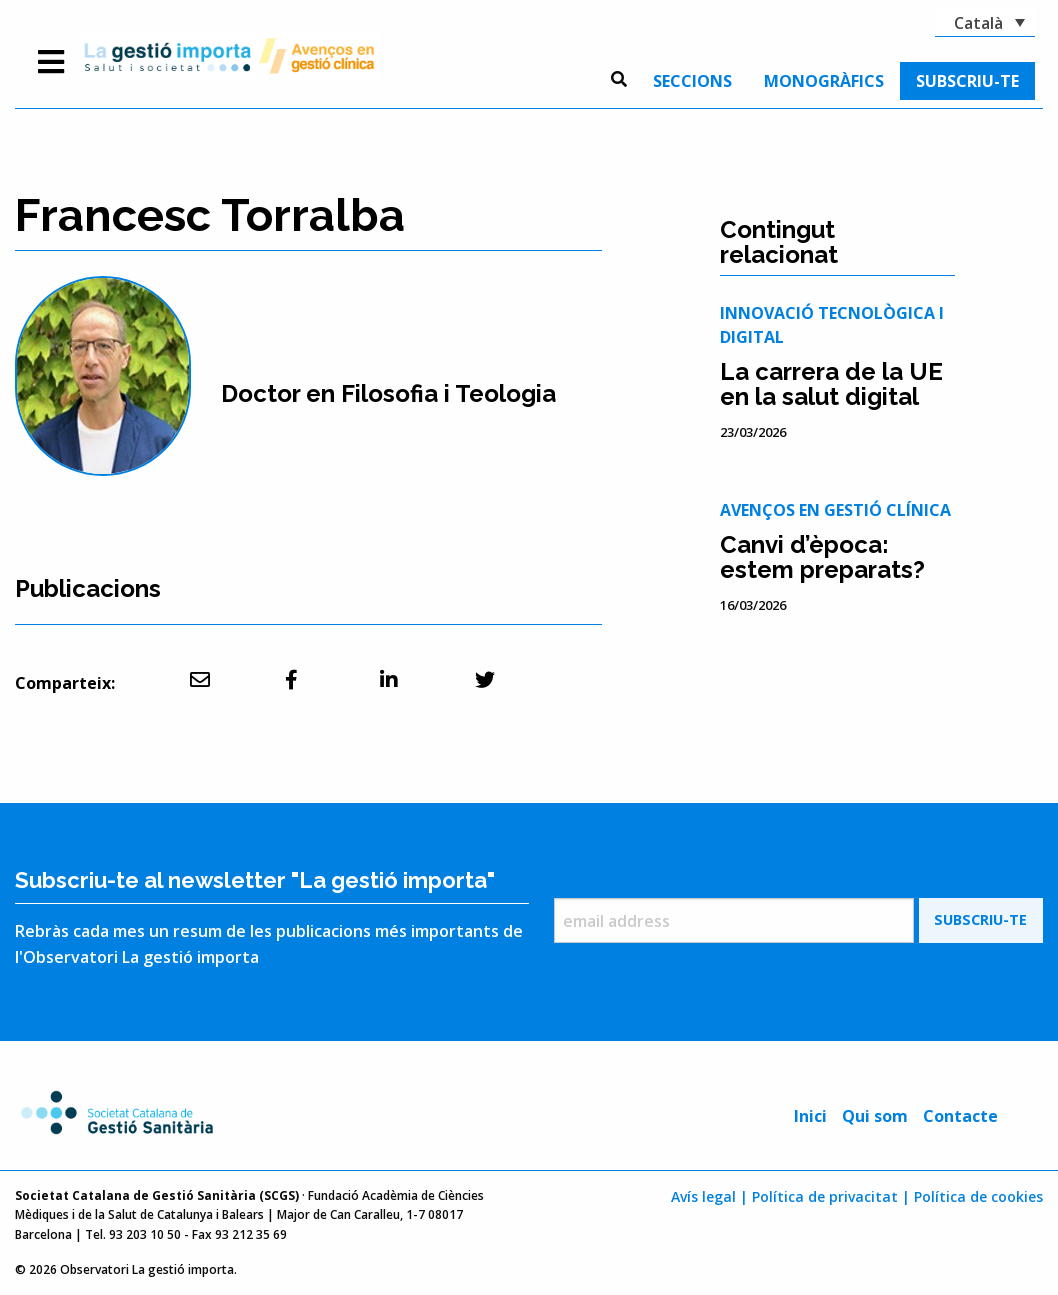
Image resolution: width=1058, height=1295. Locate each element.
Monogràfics (824, 81)
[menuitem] (692, 81)
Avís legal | (709, 1196)
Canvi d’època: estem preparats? (822, 557)
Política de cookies (978, 1196)
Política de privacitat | (831, 1196)
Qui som (875, 1116)
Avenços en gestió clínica (835, 510)
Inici (810, 1116)
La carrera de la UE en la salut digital (831, 384)
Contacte (960, 1116)
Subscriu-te (967, 81)
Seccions (692, 81)
